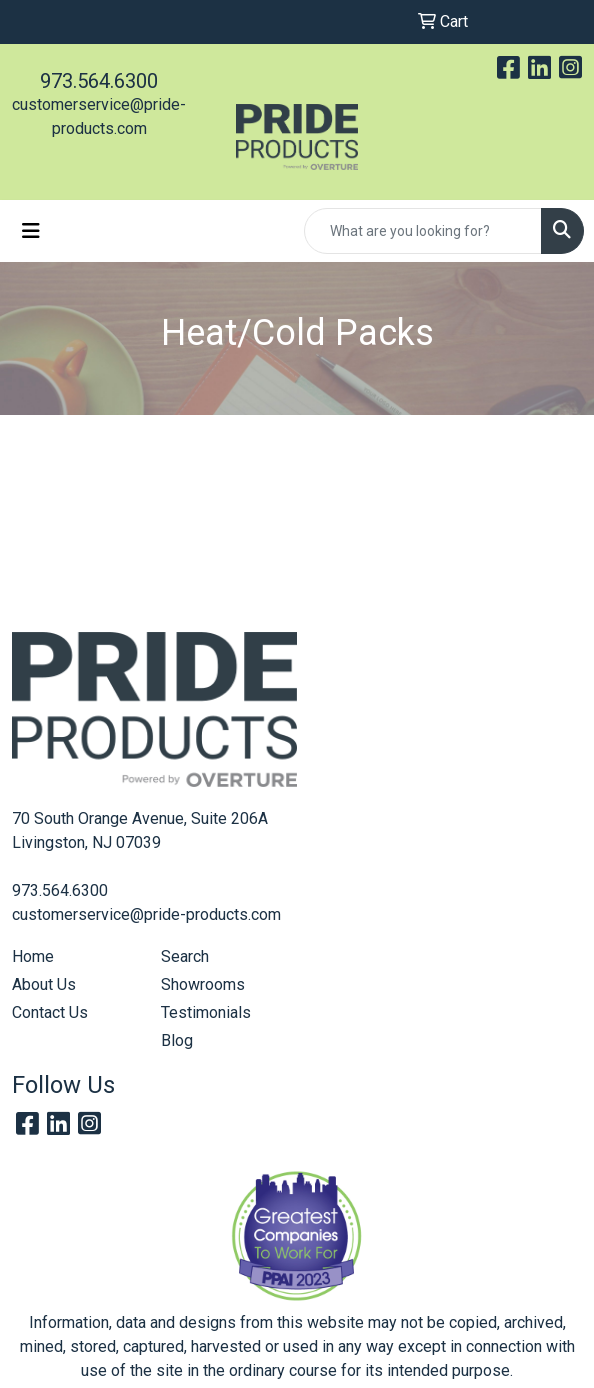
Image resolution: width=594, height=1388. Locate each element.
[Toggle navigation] (31, 231)
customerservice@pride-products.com (146, 914)
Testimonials (206, 1012)
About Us (44, 984)
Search (185, 956)
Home (33, 956)
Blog (177, 1040)
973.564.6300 (99, 81)
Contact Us (50, 1012)
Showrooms (203, 984)
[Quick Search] (423, 231)
